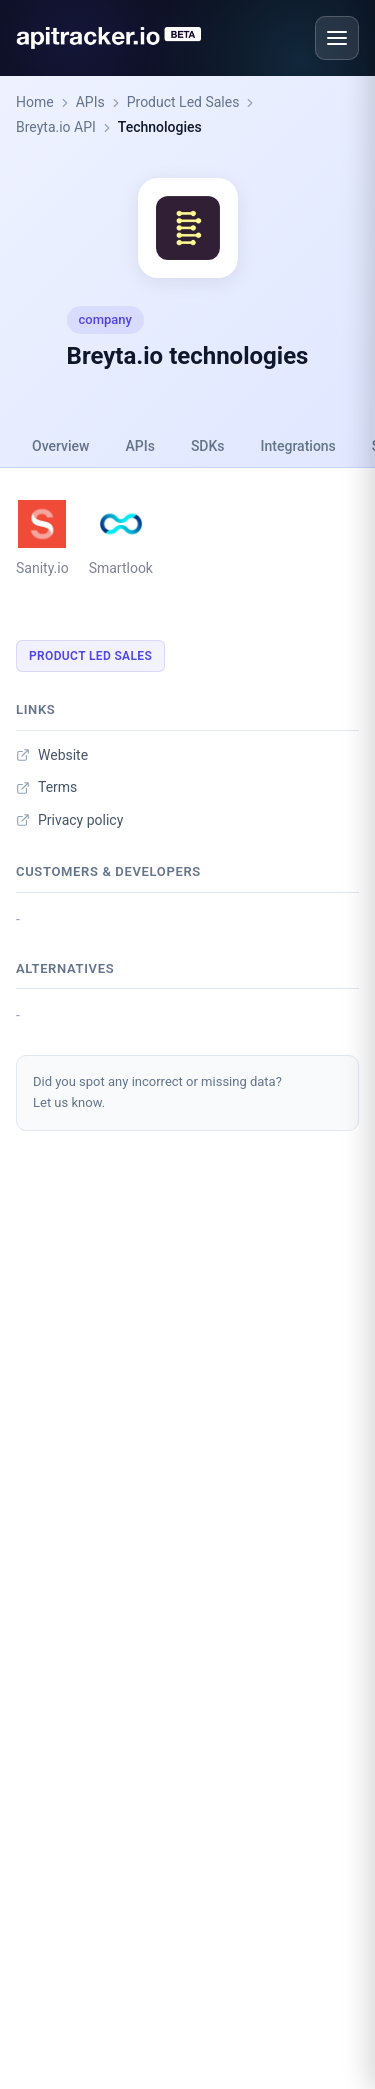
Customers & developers (108, 871)
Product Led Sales (183, 102)
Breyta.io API (56, 127)
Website (52, 755)
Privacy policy (69, 820)
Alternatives (65, 968)
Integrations (298, 446)
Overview (60, 446)
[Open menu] (337, 38)
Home (35, 102)
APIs (90, 102)
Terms (46, 787)
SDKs (208, 446)
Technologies (160, 127)
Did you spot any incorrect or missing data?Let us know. (157, 1092)
